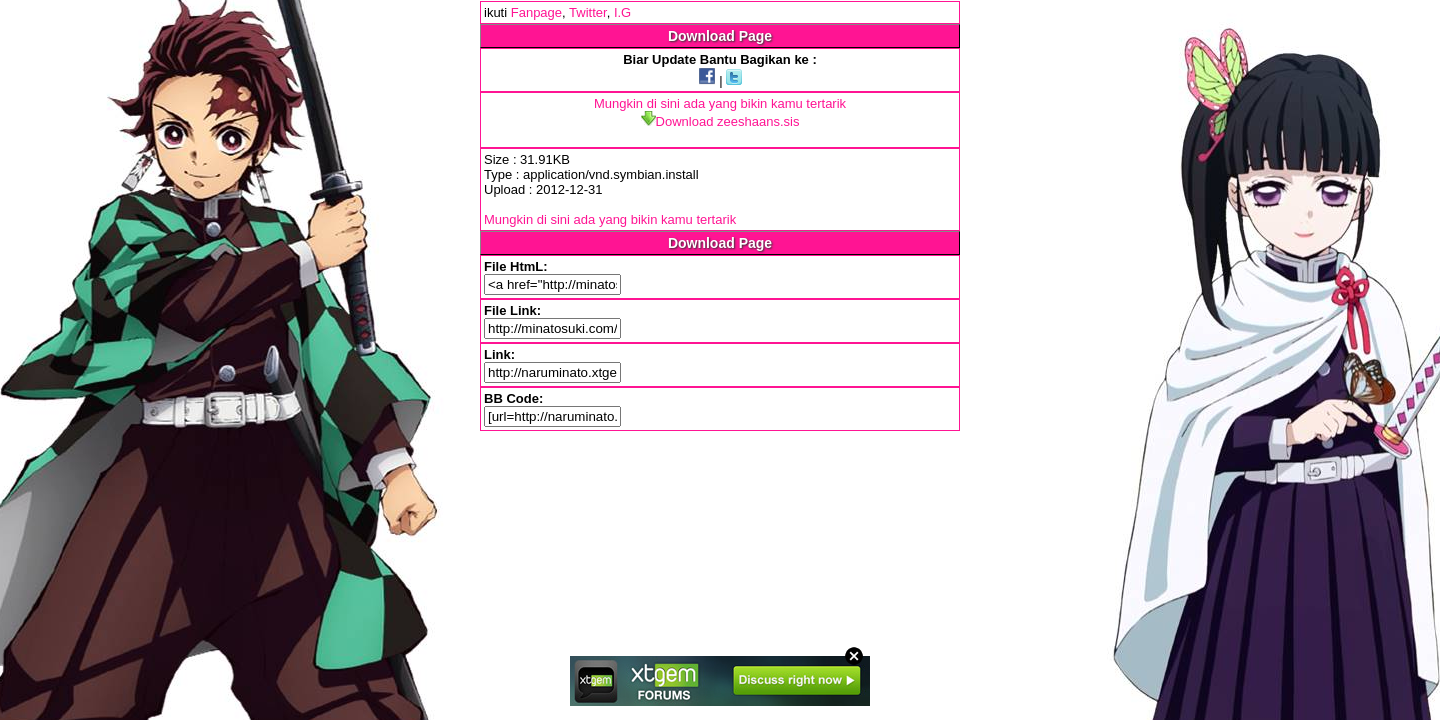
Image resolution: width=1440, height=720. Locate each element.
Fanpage (536, 12)
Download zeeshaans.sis (720, 121)
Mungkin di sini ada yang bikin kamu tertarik (720, 103)
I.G (622, 12)
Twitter (588, 12)
